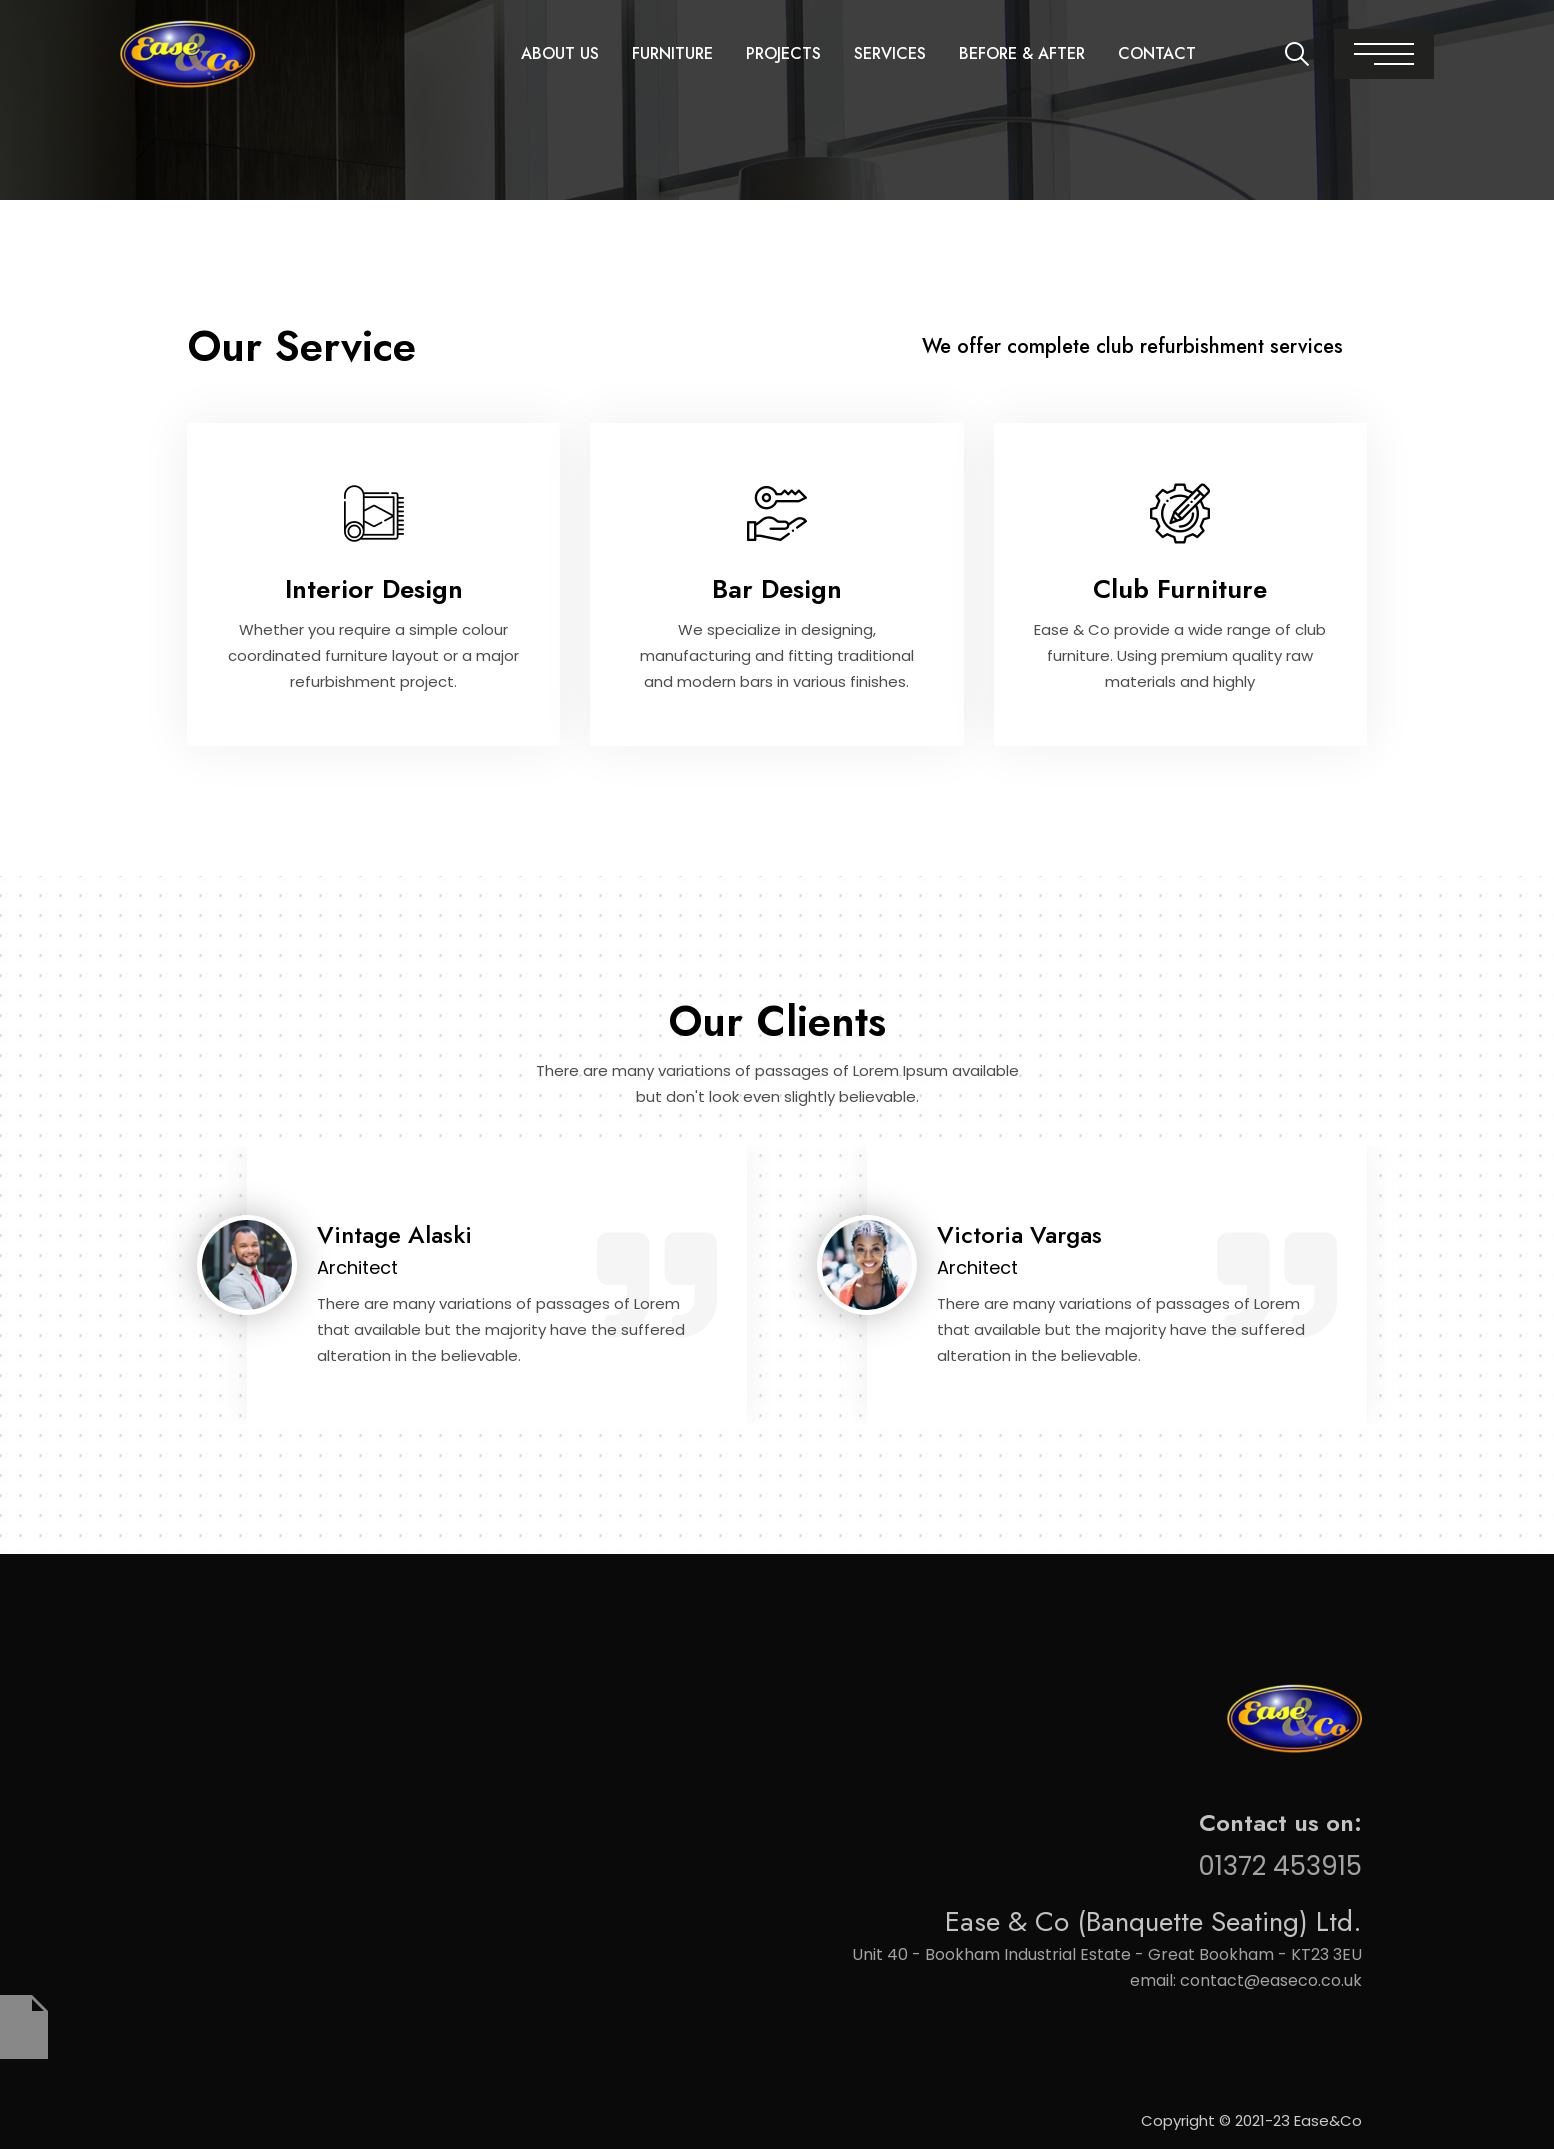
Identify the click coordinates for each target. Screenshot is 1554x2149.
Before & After (1022, 53)
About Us (560, 53)
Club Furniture (1180, 589)
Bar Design (777, 589)
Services (890, 53)
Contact (1157, 53)
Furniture (672, 53)
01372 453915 (1280, 1866)
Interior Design (374, 589)
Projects (783, 53)
